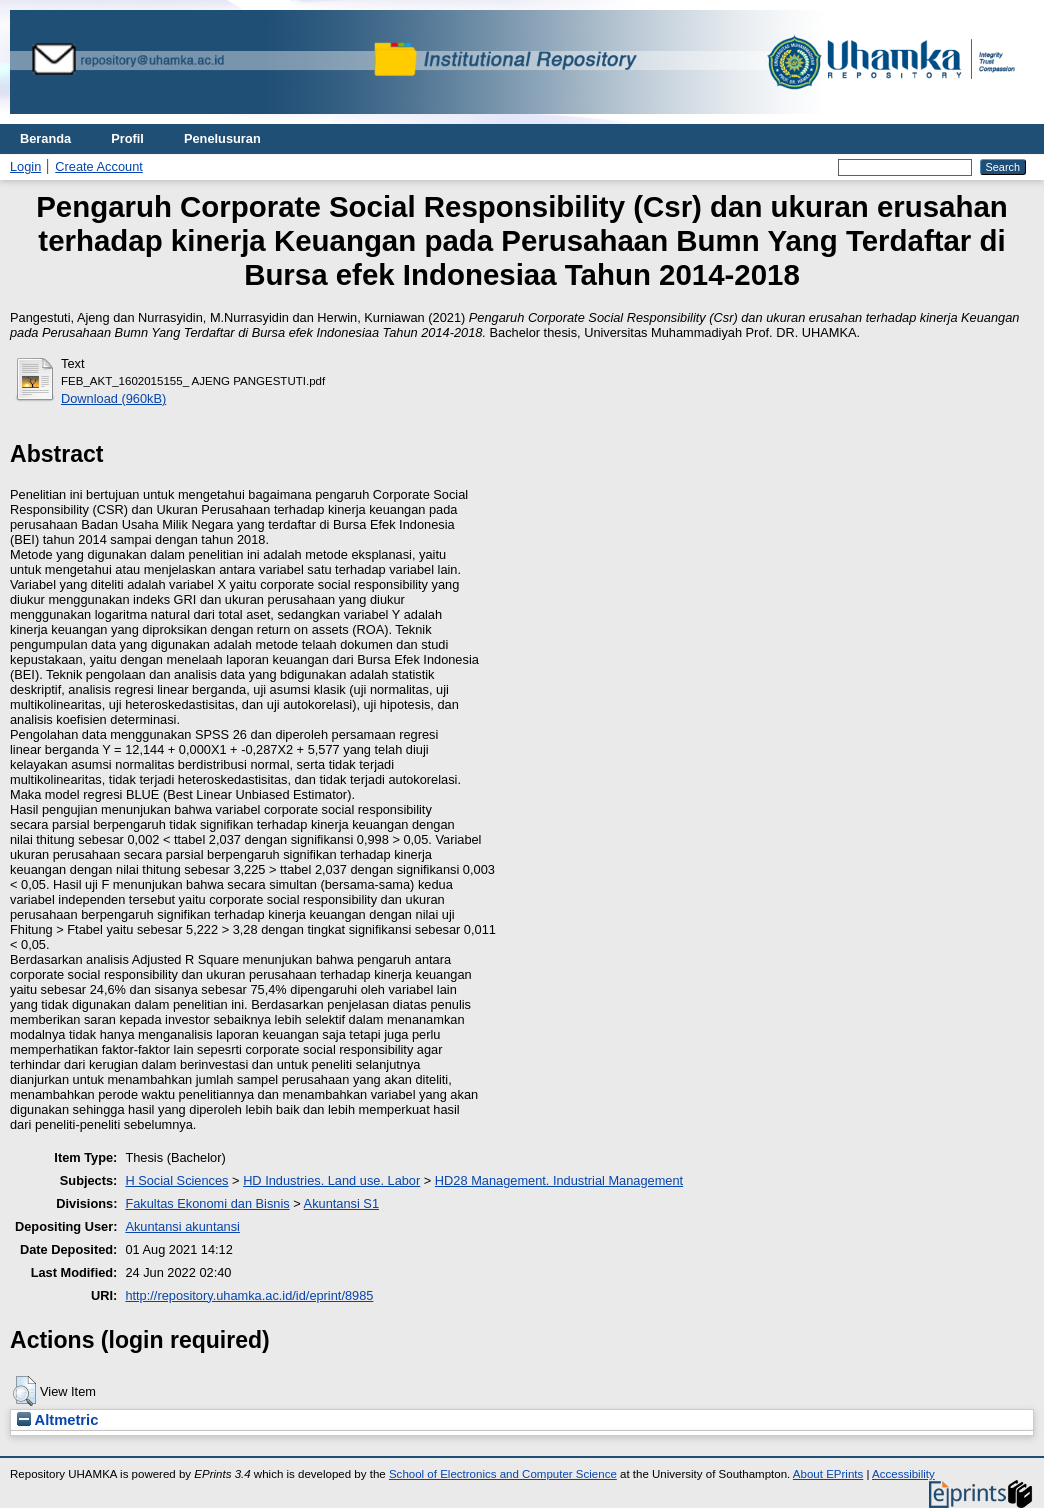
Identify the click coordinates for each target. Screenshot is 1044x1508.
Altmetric (57, 1420)
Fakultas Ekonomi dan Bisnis (207, 1203)
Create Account (99, 166)
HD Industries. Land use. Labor (331, 1180)
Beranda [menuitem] (45, 138)
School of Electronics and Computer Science (503, 1474)
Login (25, 166)
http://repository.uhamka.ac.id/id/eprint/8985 (249, 1295)
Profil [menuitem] (127, 138)
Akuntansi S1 (341, 1203)
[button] (24, 1391)
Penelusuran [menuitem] (222, 138)
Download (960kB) (113, 398)
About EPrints (828, 1474)
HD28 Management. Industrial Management (559, 1180)
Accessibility (903, 1474)
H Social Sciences (176, 1180)
